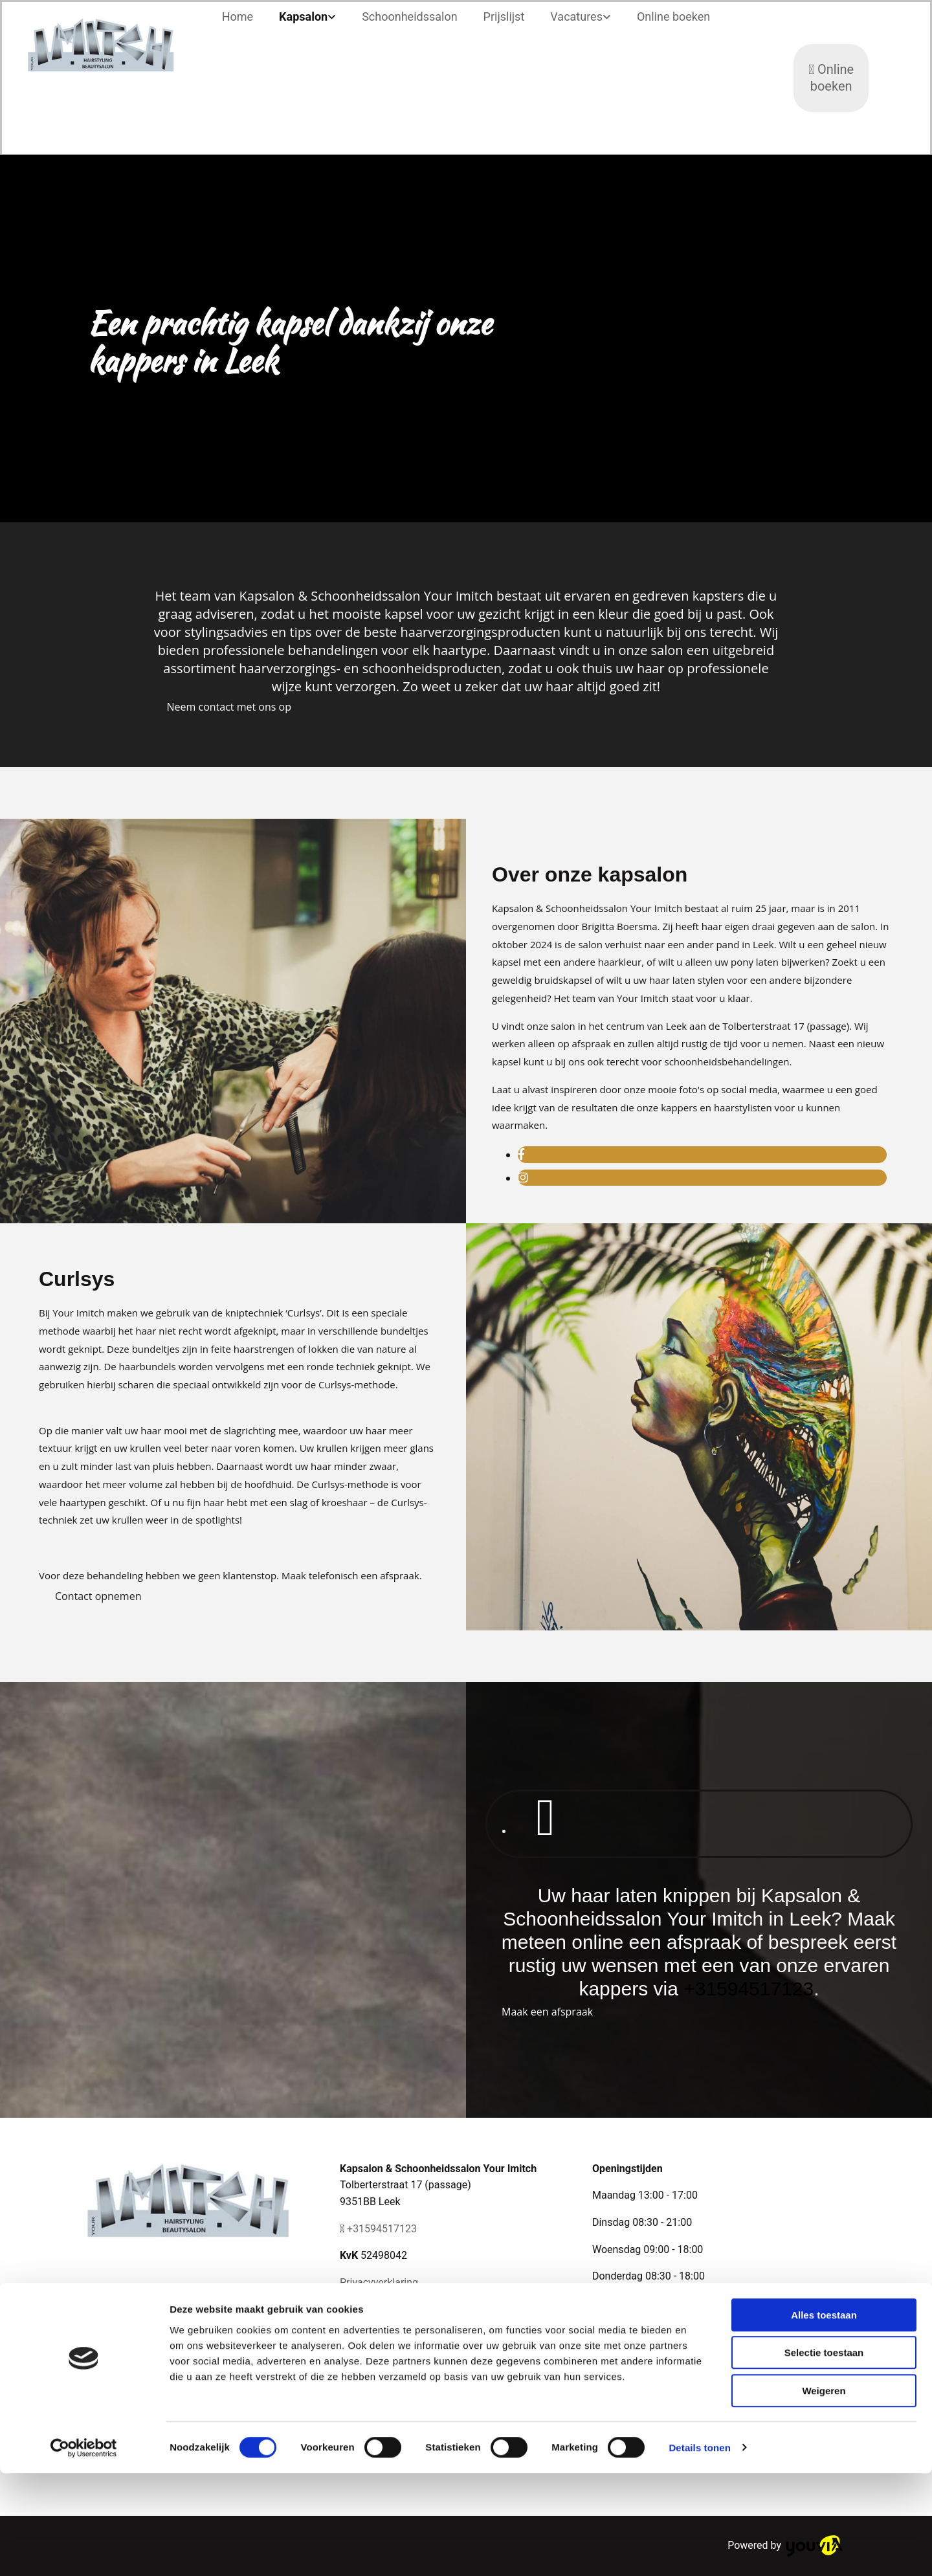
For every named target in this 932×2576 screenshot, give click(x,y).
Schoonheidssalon (409, 16)
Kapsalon (303, 16)
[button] (228, 707)
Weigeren (823, 2493)
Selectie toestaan (824, 2455)
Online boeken (673, 16)
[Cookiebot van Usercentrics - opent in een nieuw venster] (83, 2550)
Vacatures (576, 16)
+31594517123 (748, 1988)
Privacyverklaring (379, 2282)
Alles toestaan (824, 2417)
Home (237, 16)
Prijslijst (504, 16)
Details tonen (699, 2550)
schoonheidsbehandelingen (727, 1061)
